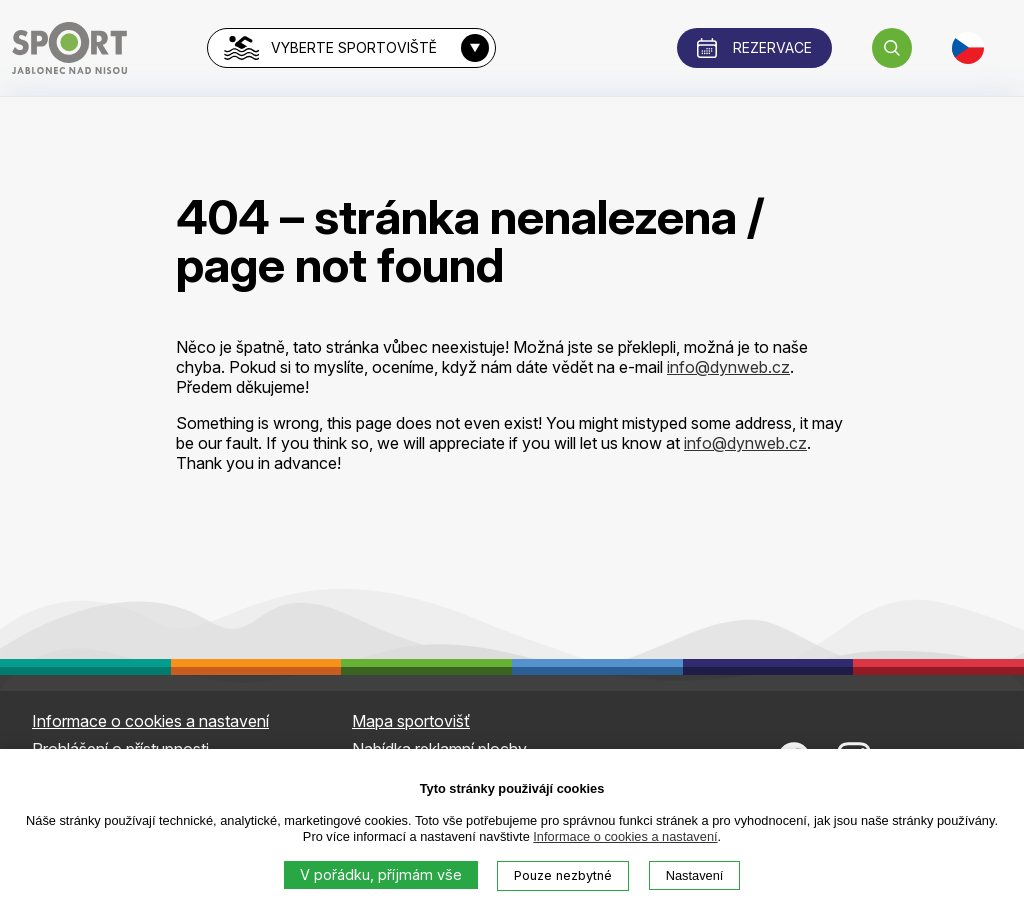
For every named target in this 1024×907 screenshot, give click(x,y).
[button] (892, 48)
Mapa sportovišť (411, 721)
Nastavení (695, 875)
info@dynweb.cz (728, 367)
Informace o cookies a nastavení (625, 836)
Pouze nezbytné (563, 875)
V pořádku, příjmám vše (381, 874)
